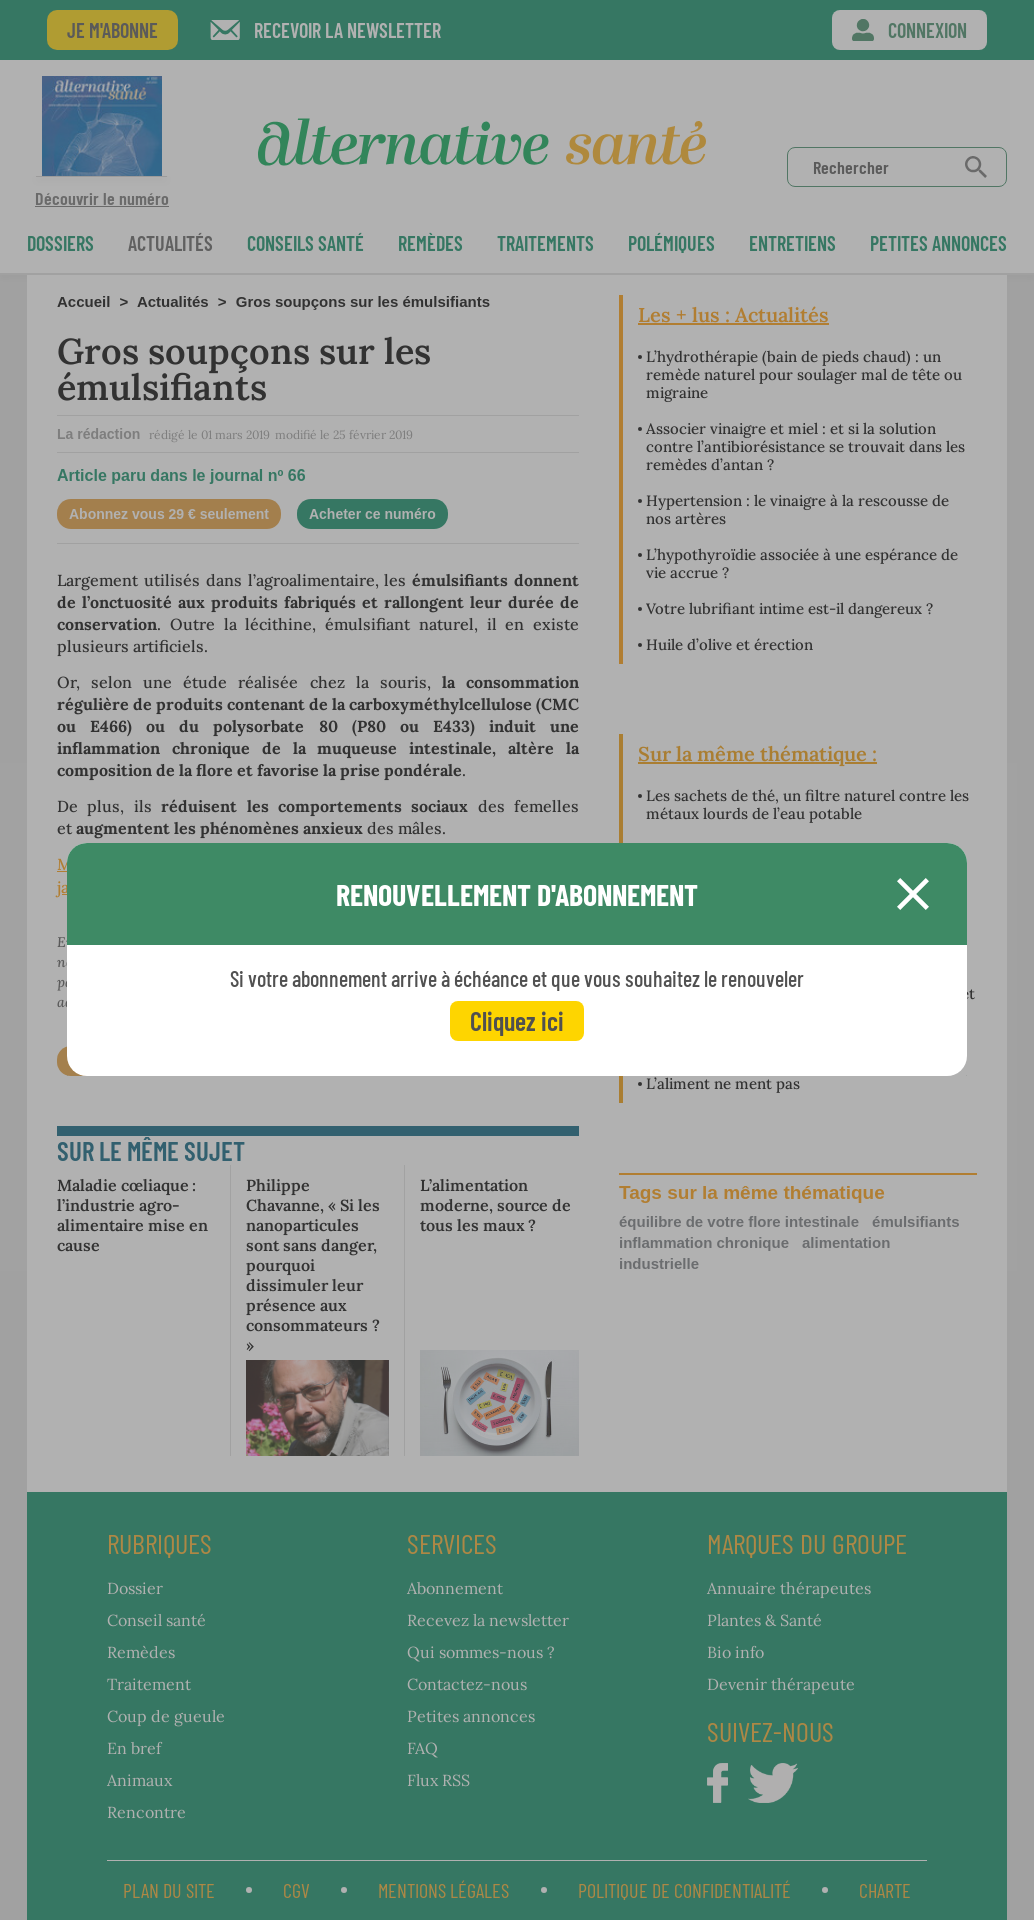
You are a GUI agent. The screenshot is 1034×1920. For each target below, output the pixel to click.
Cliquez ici (517, 1020)
